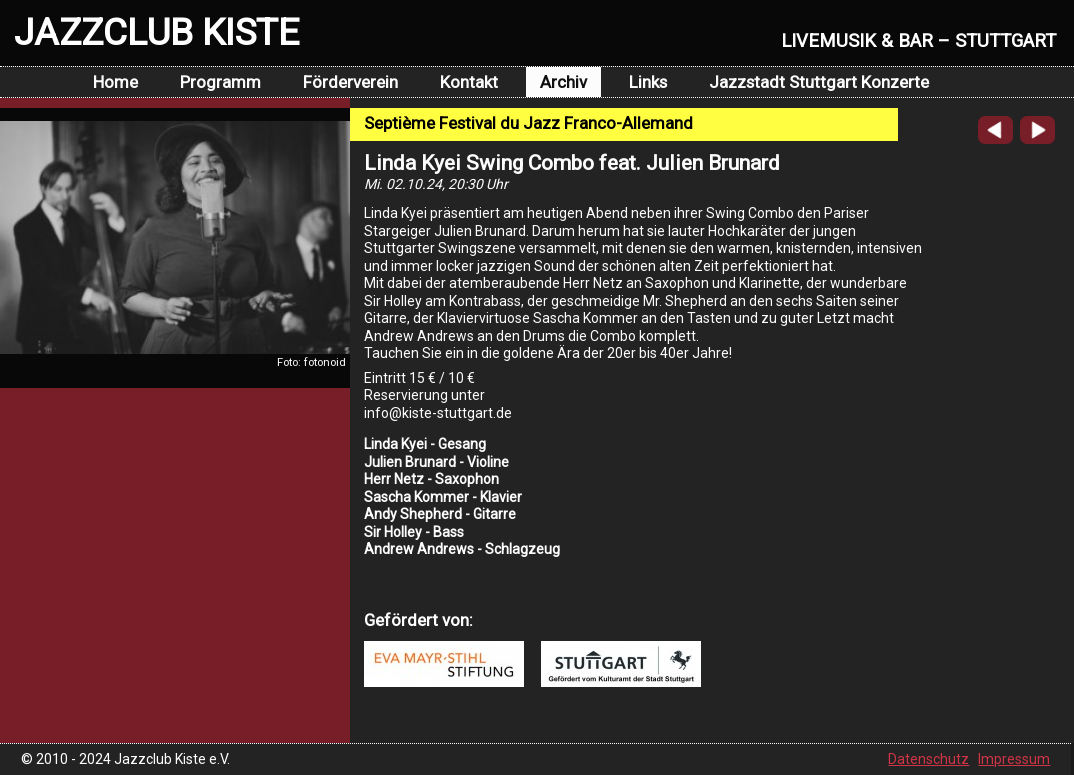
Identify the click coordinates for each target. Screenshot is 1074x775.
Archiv (563, 82)
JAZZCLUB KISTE (156, 32)
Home (115, 82)
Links (648, 82)
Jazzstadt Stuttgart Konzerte (819, 82)
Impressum (1014, 759)
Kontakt (469, 82)
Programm (220, 82)
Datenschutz (928, 759)
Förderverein (350, 82)
